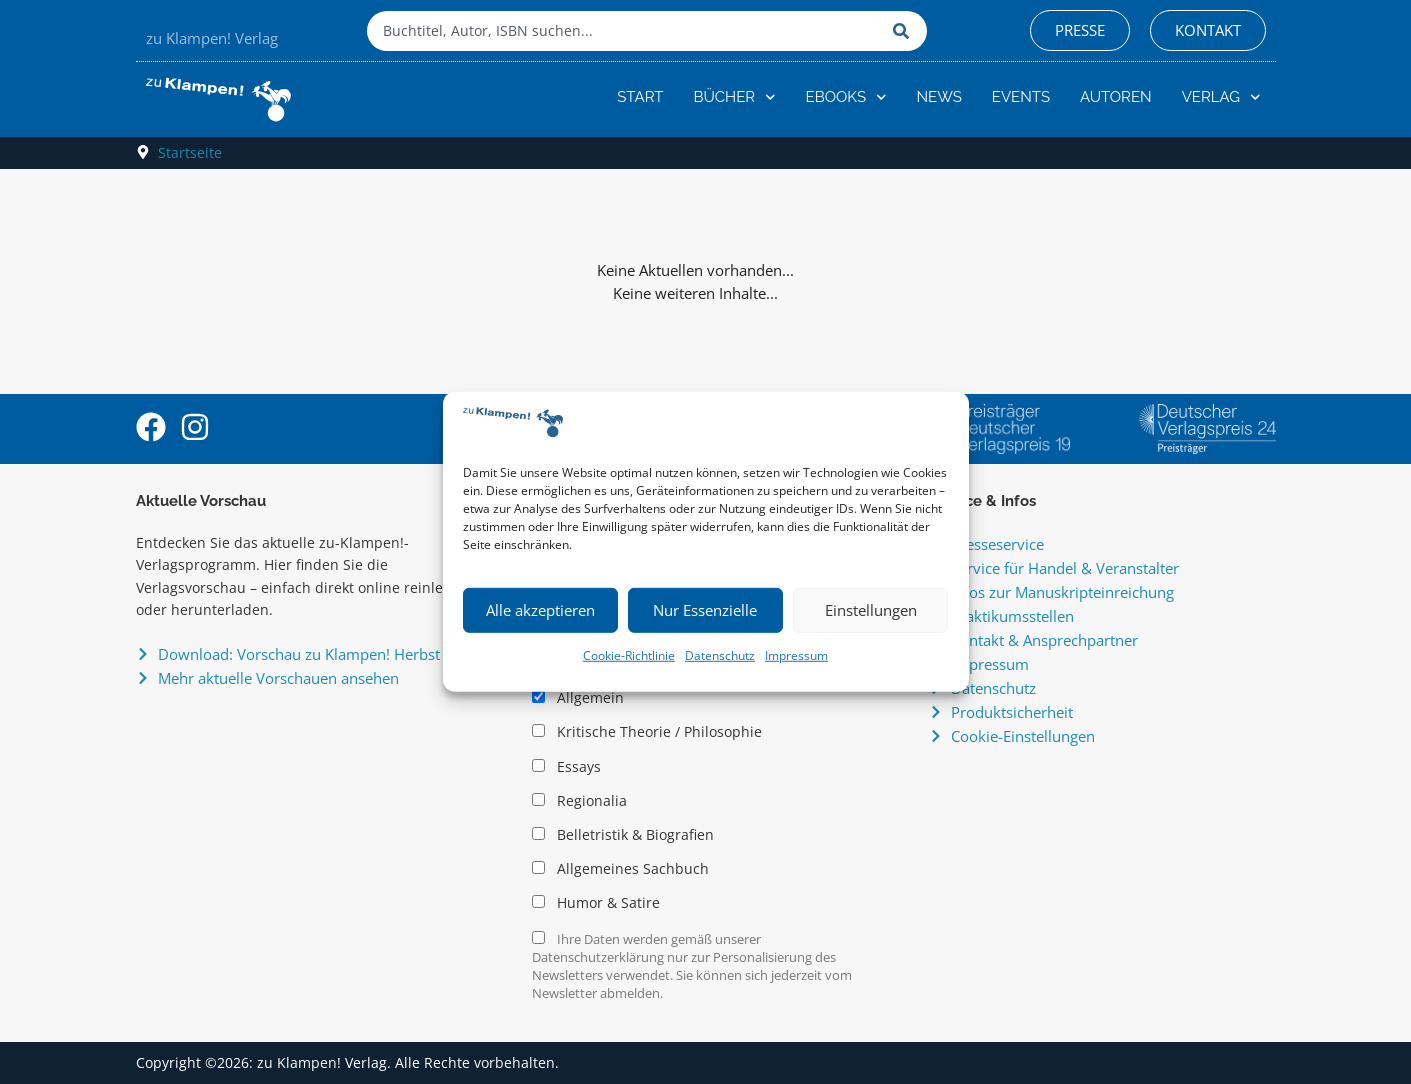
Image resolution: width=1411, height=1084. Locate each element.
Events (1021, 97)
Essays (566, 767)
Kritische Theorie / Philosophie (647, 732)
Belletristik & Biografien (623, 835)
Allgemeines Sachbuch (620, 869)
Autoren (1116, 97)
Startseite (190, 152)
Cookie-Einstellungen (1023, 736)
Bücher (734, 97)
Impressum (796, 655)
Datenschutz (720, 655)
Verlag (1221, 97)
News (939, 97)
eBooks (846, 97)
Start (640, 97)
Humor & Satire (596, 903)
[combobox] (625, 31)
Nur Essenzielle (705, 610)
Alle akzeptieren (540, 610)
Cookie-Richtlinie (629, 655)
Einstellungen (871, 610)
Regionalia (579, 801)
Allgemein (578, 698)
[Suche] (905, 31)
